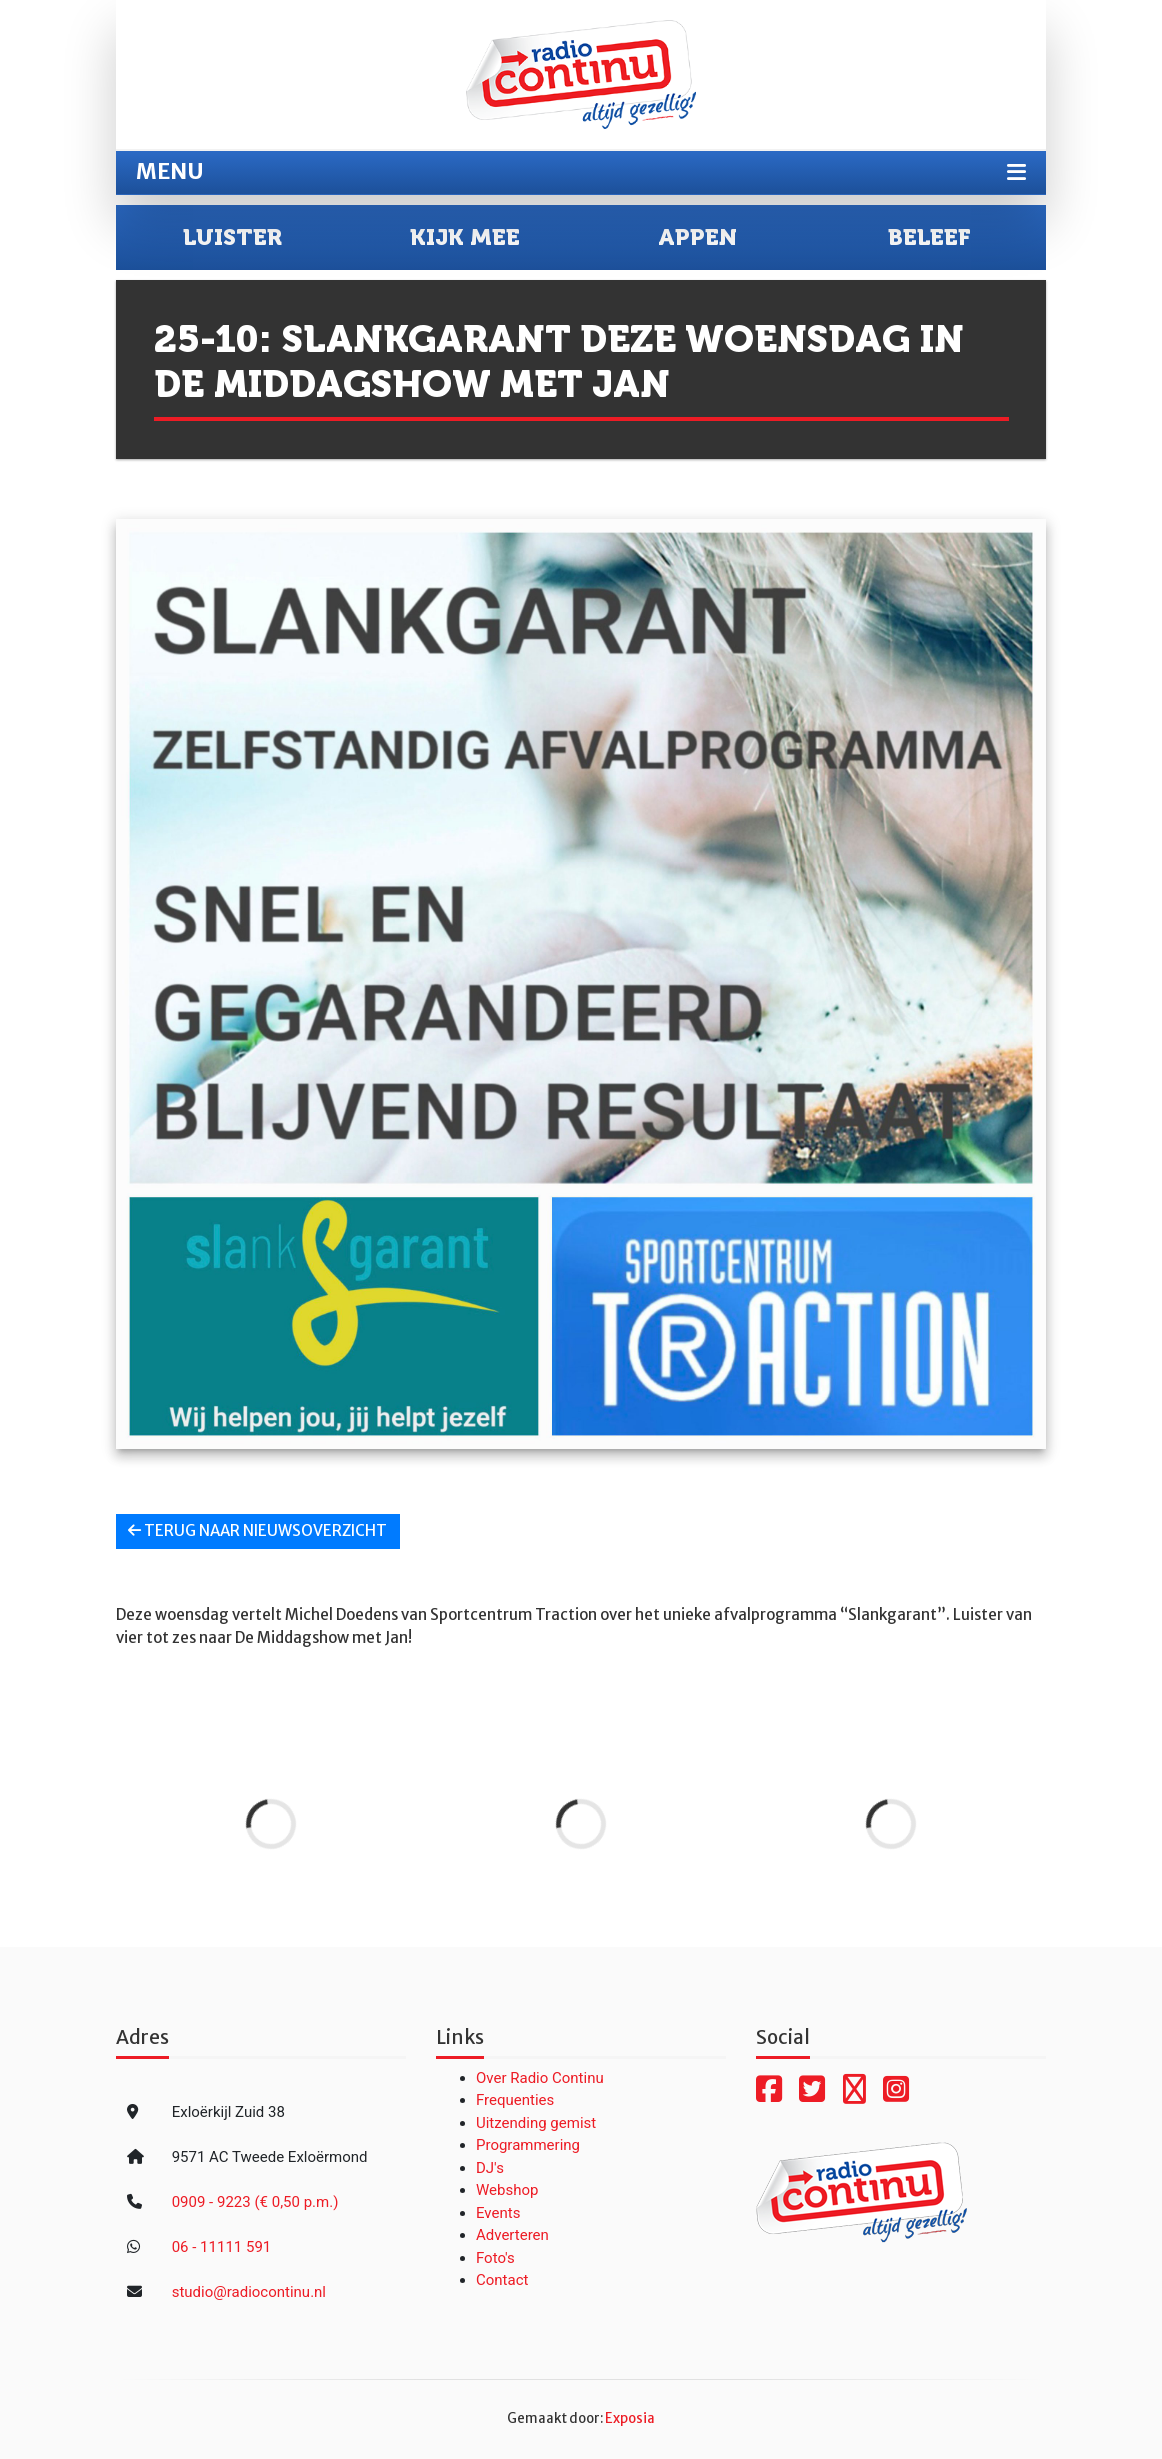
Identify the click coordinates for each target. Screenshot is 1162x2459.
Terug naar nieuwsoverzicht (257, 1530)
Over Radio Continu (540, 2078)
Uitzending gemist (536, 2123)
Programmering (528, 2145)
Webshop (507, 2190)
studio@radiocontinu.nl (249, 2292)
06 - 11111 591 (222, 2247)
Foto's (495, 2258)
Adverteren (512, 2235)
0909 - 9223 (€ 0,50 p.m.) (255, 2202)
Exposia (630, 2418)
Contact (502, 2280)
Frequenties (515, 2100)
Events (498, 2213)
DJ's (490, 2168)
